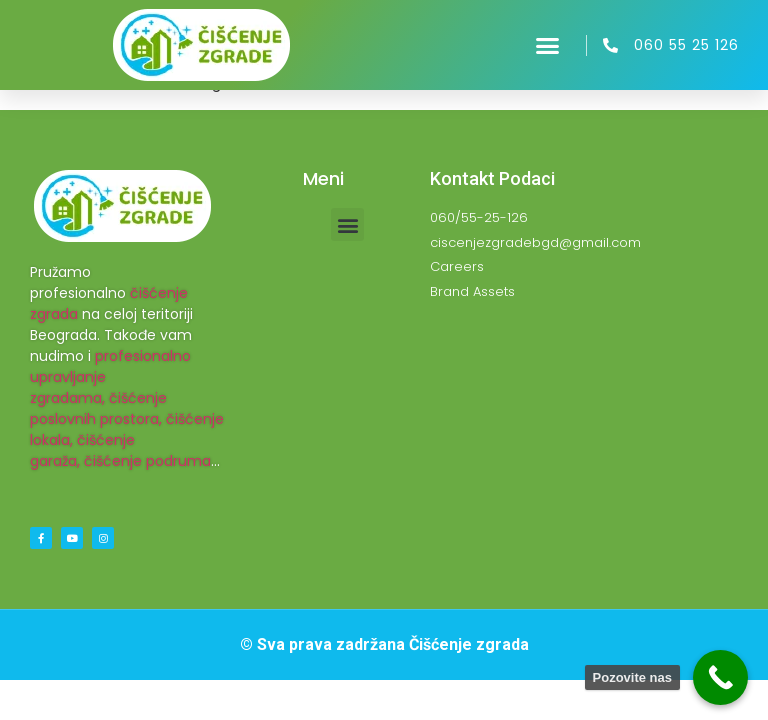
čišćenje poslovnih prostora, (98, 408)
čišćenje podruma (147, 461)
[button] (548, 45)
